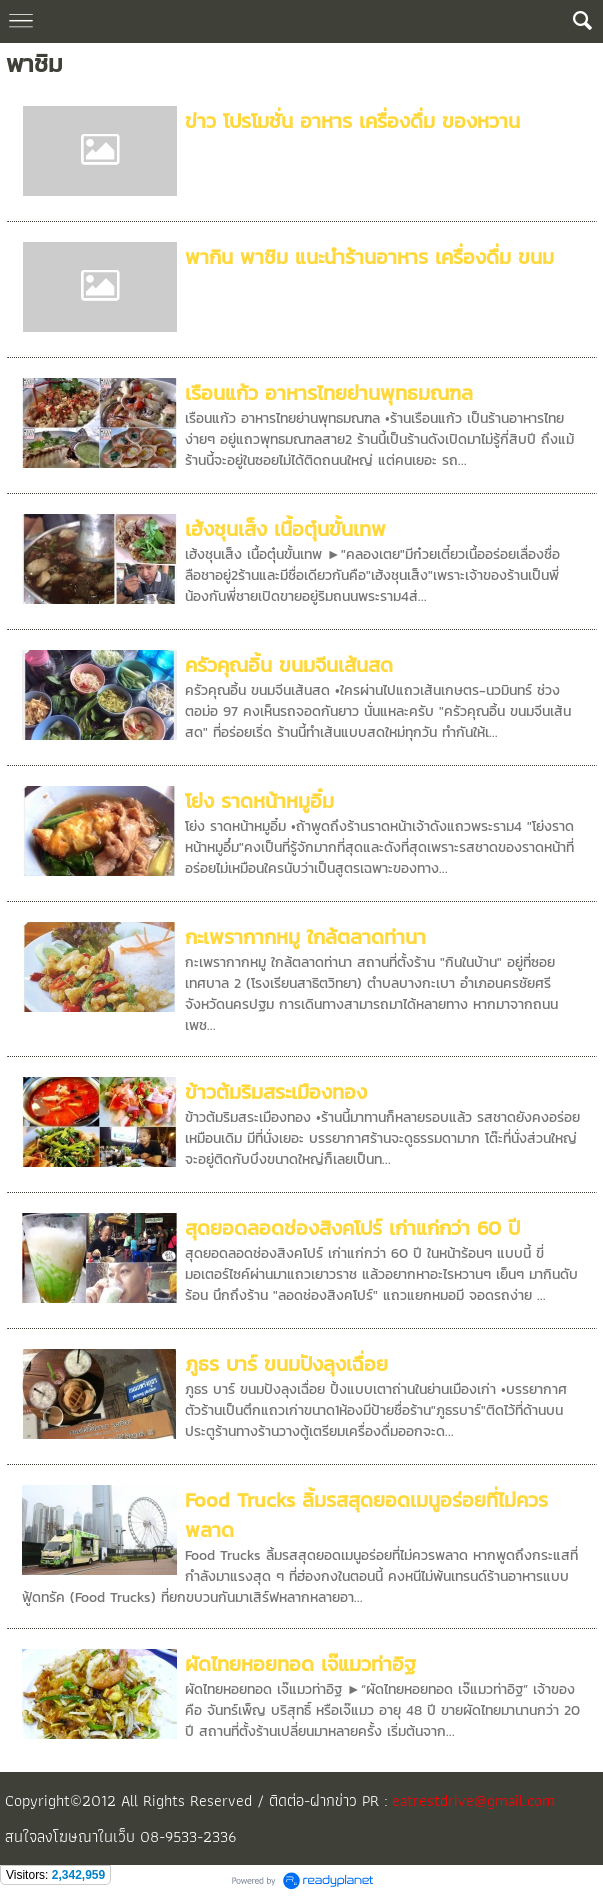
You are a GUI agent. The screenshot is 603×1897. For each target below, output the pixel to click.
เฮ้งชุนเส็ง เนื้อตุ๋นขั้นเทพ (285, 529)
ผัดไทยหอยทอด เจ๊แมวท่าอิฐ (300, 1664)
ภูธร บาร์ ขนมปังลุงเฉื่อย (286, 1364)
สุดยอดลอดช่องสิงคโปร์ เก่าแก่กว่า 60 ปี (352, 1228)
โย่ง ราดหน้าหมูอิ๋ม (259, 801)
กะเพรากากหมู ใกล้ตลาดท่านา (305, 937)
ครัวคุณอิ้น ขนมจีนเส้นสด (289, 665)
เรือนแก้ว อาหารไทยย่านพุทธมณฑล (329, 393)
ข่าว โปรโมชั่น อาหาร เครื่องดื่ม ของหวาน (352, 121)
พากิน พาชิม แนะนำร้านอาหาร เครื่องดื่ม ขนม (369, 257)
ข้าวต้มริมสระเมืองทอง (276, 1092)
